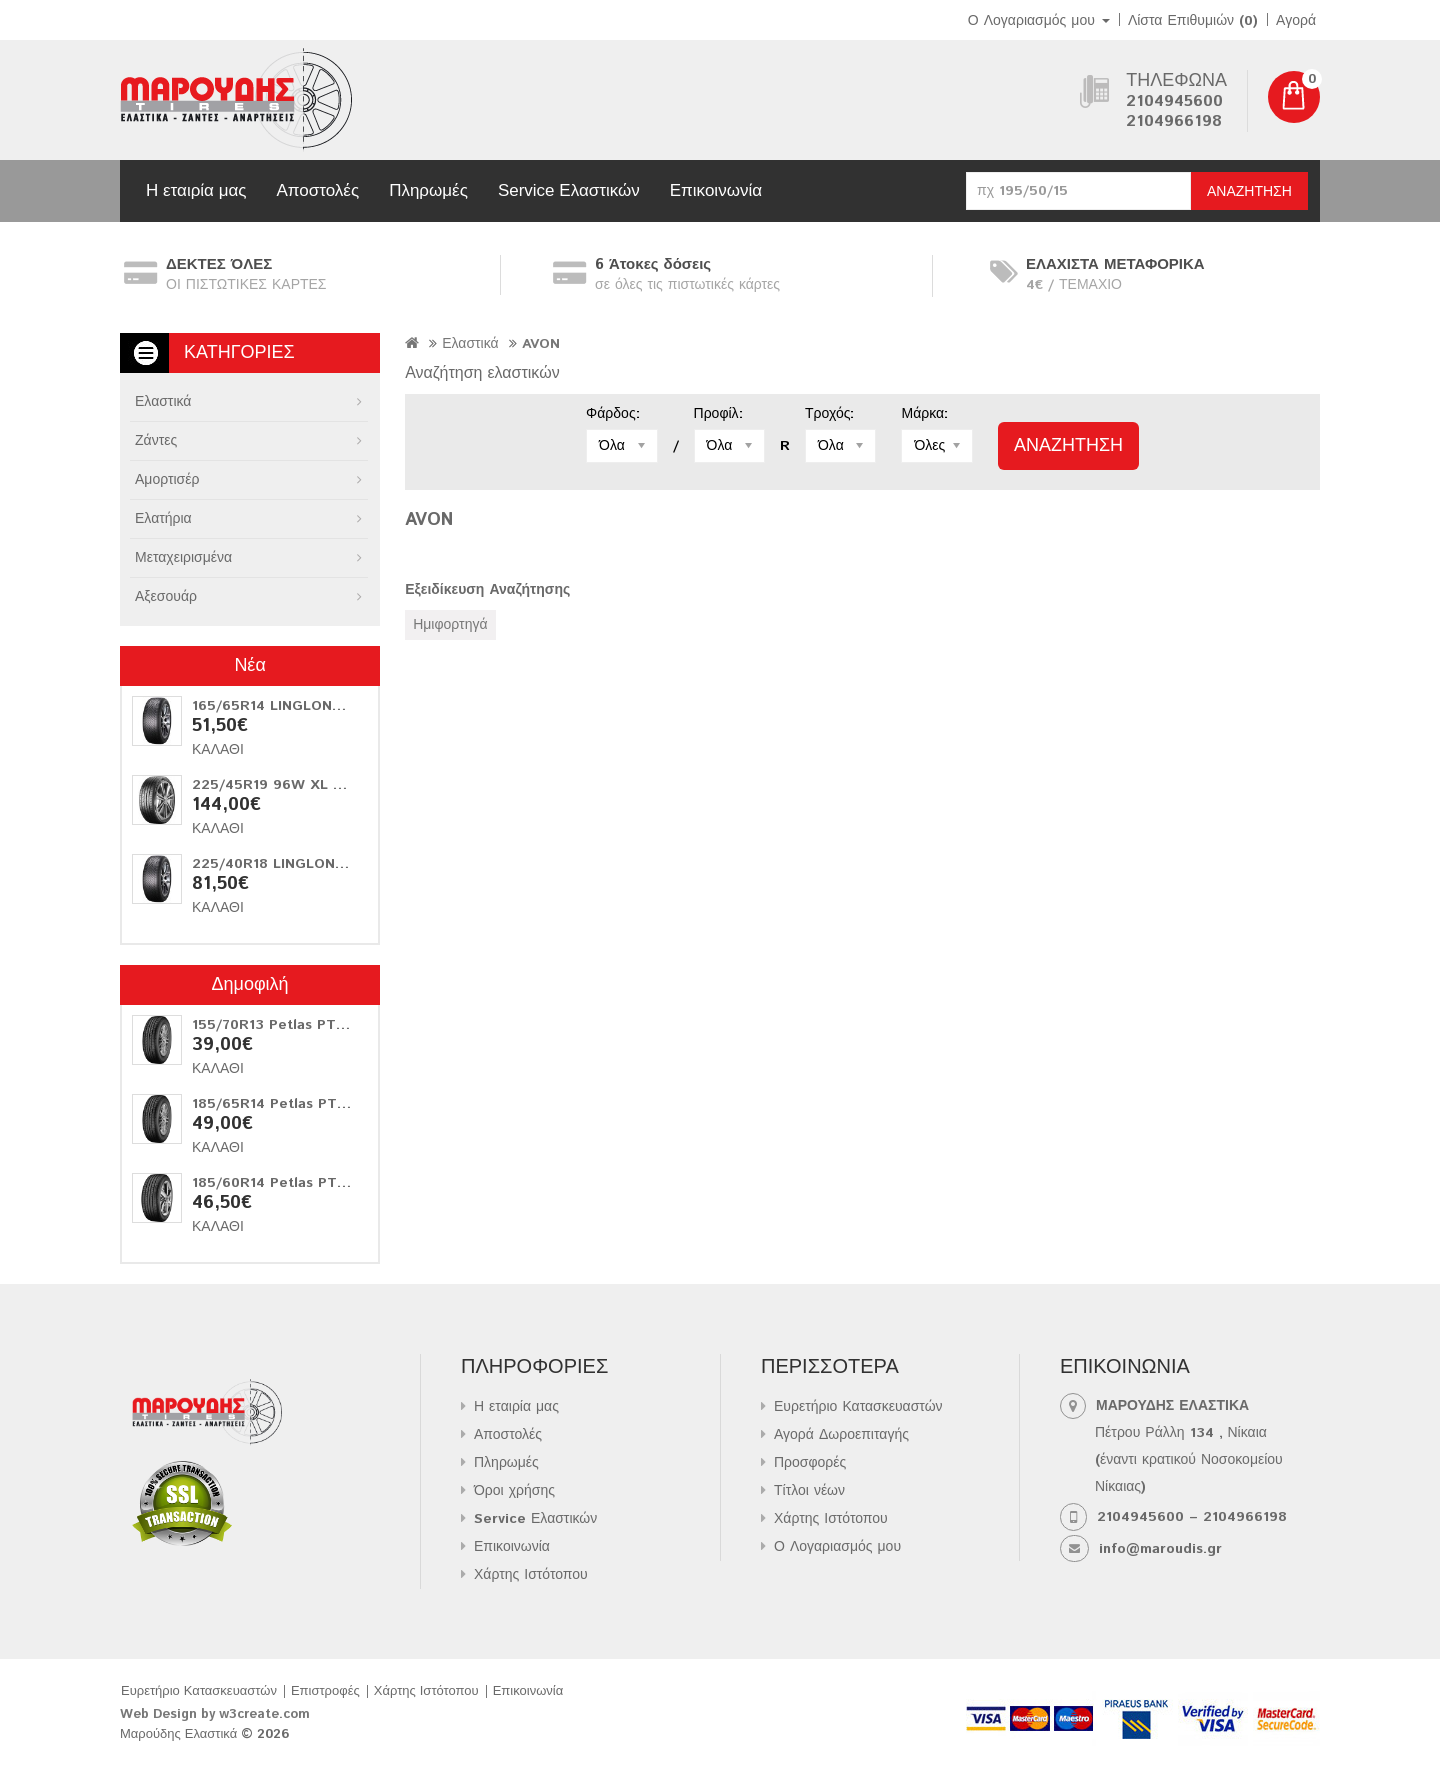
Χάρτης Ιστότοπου (531, 1575)
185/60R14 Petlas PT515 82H (293, 1183)
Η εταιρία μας (196, 190)
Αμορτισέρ (167, 480)
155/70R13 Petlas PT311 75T (290, 1025)
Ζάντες (156, 441)
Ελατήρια (163, 519)
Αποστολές (317, 190)
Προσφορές (810, 1463)
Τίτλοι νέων (809, 1491)
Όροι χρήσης (514, 1491)
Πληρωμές (428, 190)
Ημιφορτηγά (450, 625)
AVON (541, 344)
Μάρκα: (924, 414)
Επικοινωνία (716, 190)
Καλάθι (218, 750)
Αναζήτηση (1249, 192)
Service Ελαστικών (569, 190)
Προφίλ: (718, 414)
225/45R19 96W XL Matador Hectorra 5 (332, 785)
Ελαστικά (163, 402)
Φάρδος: (613, 414)
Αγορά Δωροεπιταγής (841, 1435)
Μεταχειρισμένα (183, 558)
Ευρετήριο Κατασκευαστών (858, 1407)
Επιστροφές (325, 1691)
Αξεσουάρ (166, 597)
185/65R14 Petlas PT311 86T (291, 1104)
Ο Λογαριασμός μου (837, 1547)
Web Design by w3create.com (215, 1714)
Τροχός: (829, 414)
